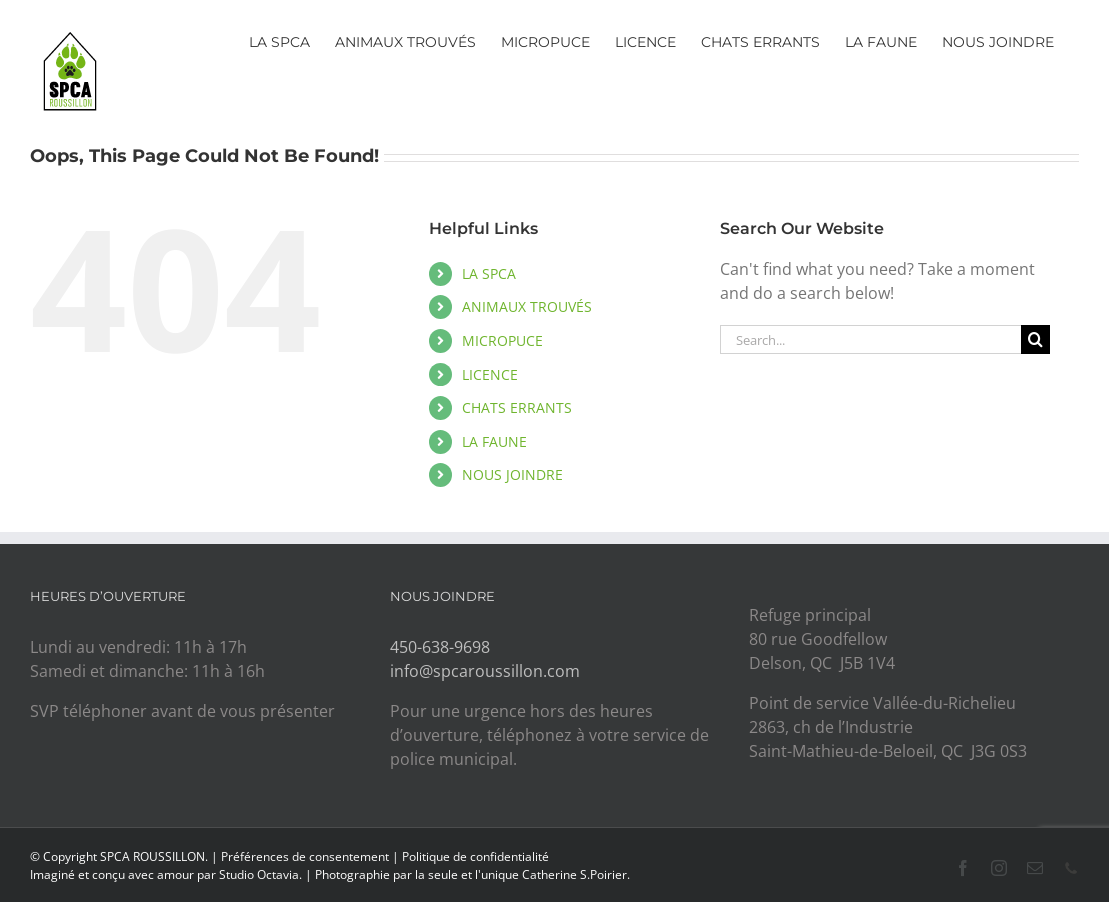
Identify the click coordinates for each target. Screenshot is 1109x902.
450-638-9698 (440, 647)
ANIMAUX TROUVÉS (527, 306)
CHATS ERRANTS (517, 407)
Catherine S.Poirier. (576, 874)
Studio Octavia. (262, 874)
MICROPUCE (502, 340)
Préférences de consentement (305, 856)
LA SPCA (489, 273)
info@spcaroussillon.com (485, 671)
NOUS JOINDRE (512, 474)
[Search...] (870, 339)
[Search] (1035, 339)
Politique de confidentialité (475, 856)
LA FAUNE (494, 441)
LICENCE (490, 374)
